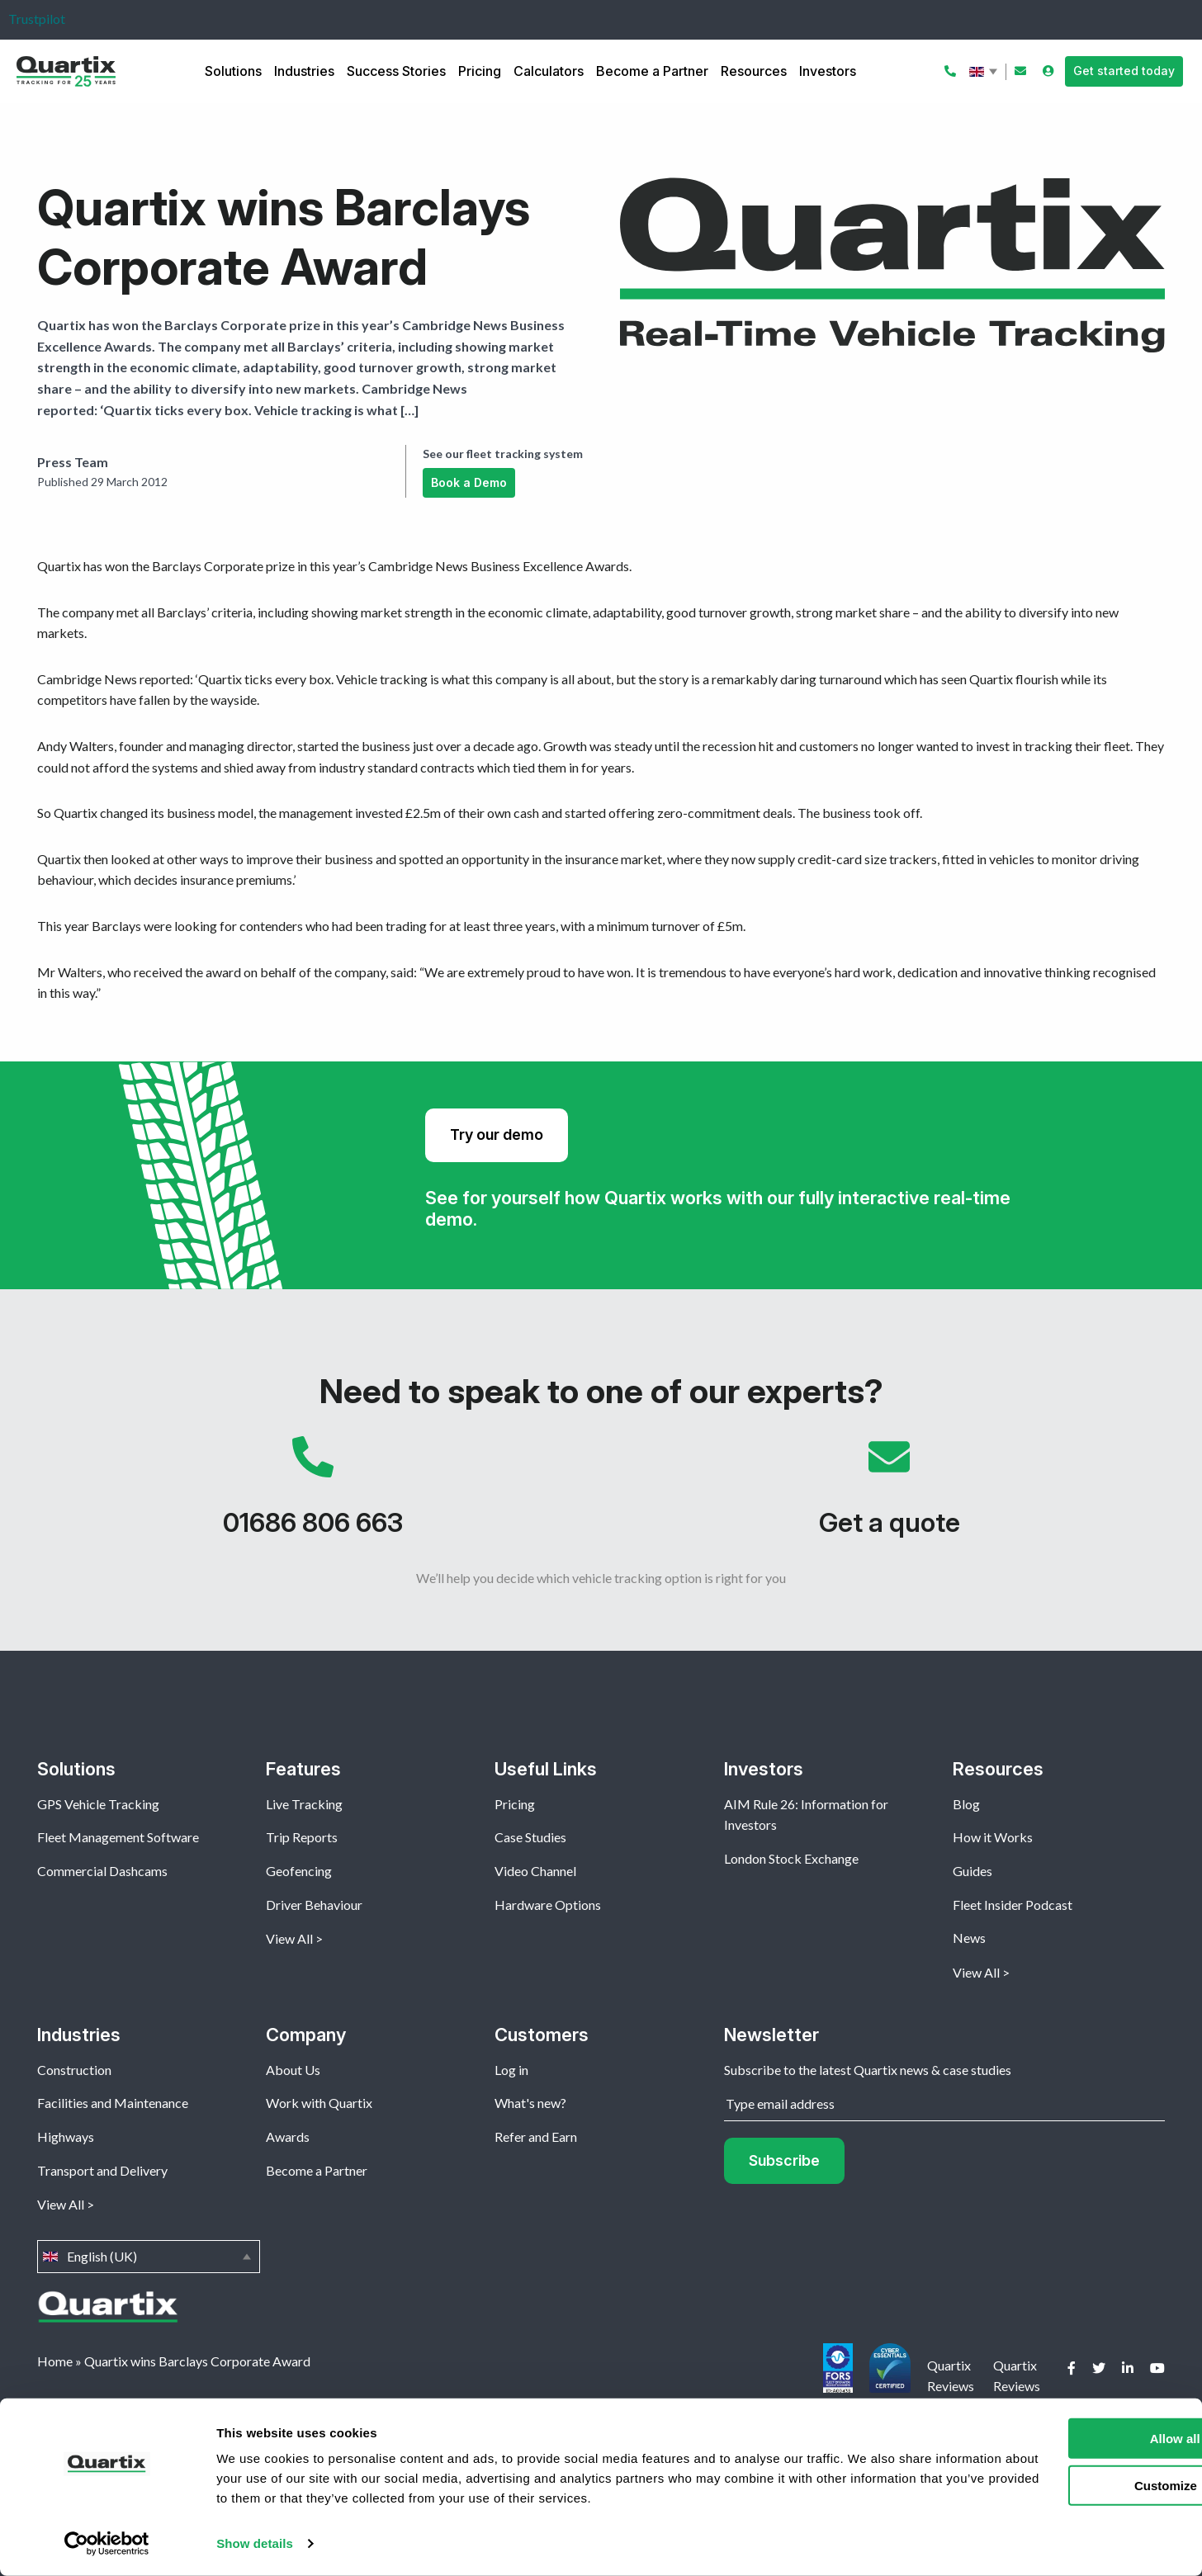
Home (55, 2361)
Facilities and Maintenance (112, 2102)
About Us (293, 2069)
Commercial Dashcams (102, 1871)
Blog (966, 1804)
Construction (74, 2069)
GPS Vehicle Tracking (98, 1804)
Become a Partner (652, 71)
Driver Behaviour (314, 1904)
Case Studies (530, 1837)
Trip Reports (302, 1837)
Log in (511, 2069)
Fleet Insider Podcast (1012, 1904)
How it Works (993, 1837)
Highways (65, 2136)
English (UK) (985, 71)
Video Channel (535, 1871)
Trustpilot (36, 18)
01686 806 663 (313, 1494)
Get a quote (889, 1494)
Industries (304, 71)
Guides (972, 1871)
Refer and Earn (536, 2136)
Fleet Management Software (118, 1837)
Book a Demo (469, 482)
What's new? (530, 2102)
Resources (754, 71)
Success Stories (396, 71)
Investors (827, 71)
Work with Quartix (319, 2102)
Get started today (1124, 71)
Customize (1065, 2485)
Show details (254, 2543)
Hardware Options (548, 1904)
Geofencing (299, 1871)
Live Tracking (304, 1804)
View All (289, 1938)
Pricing (479, 71)
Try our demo (496, 1134)
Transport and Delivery (102, 2170)
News (969, 1937)
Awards (288, 2136)
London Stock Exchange (791, 1858)
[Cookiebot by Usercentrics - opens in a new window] (107, 2543)
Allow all (1064, 2439)
